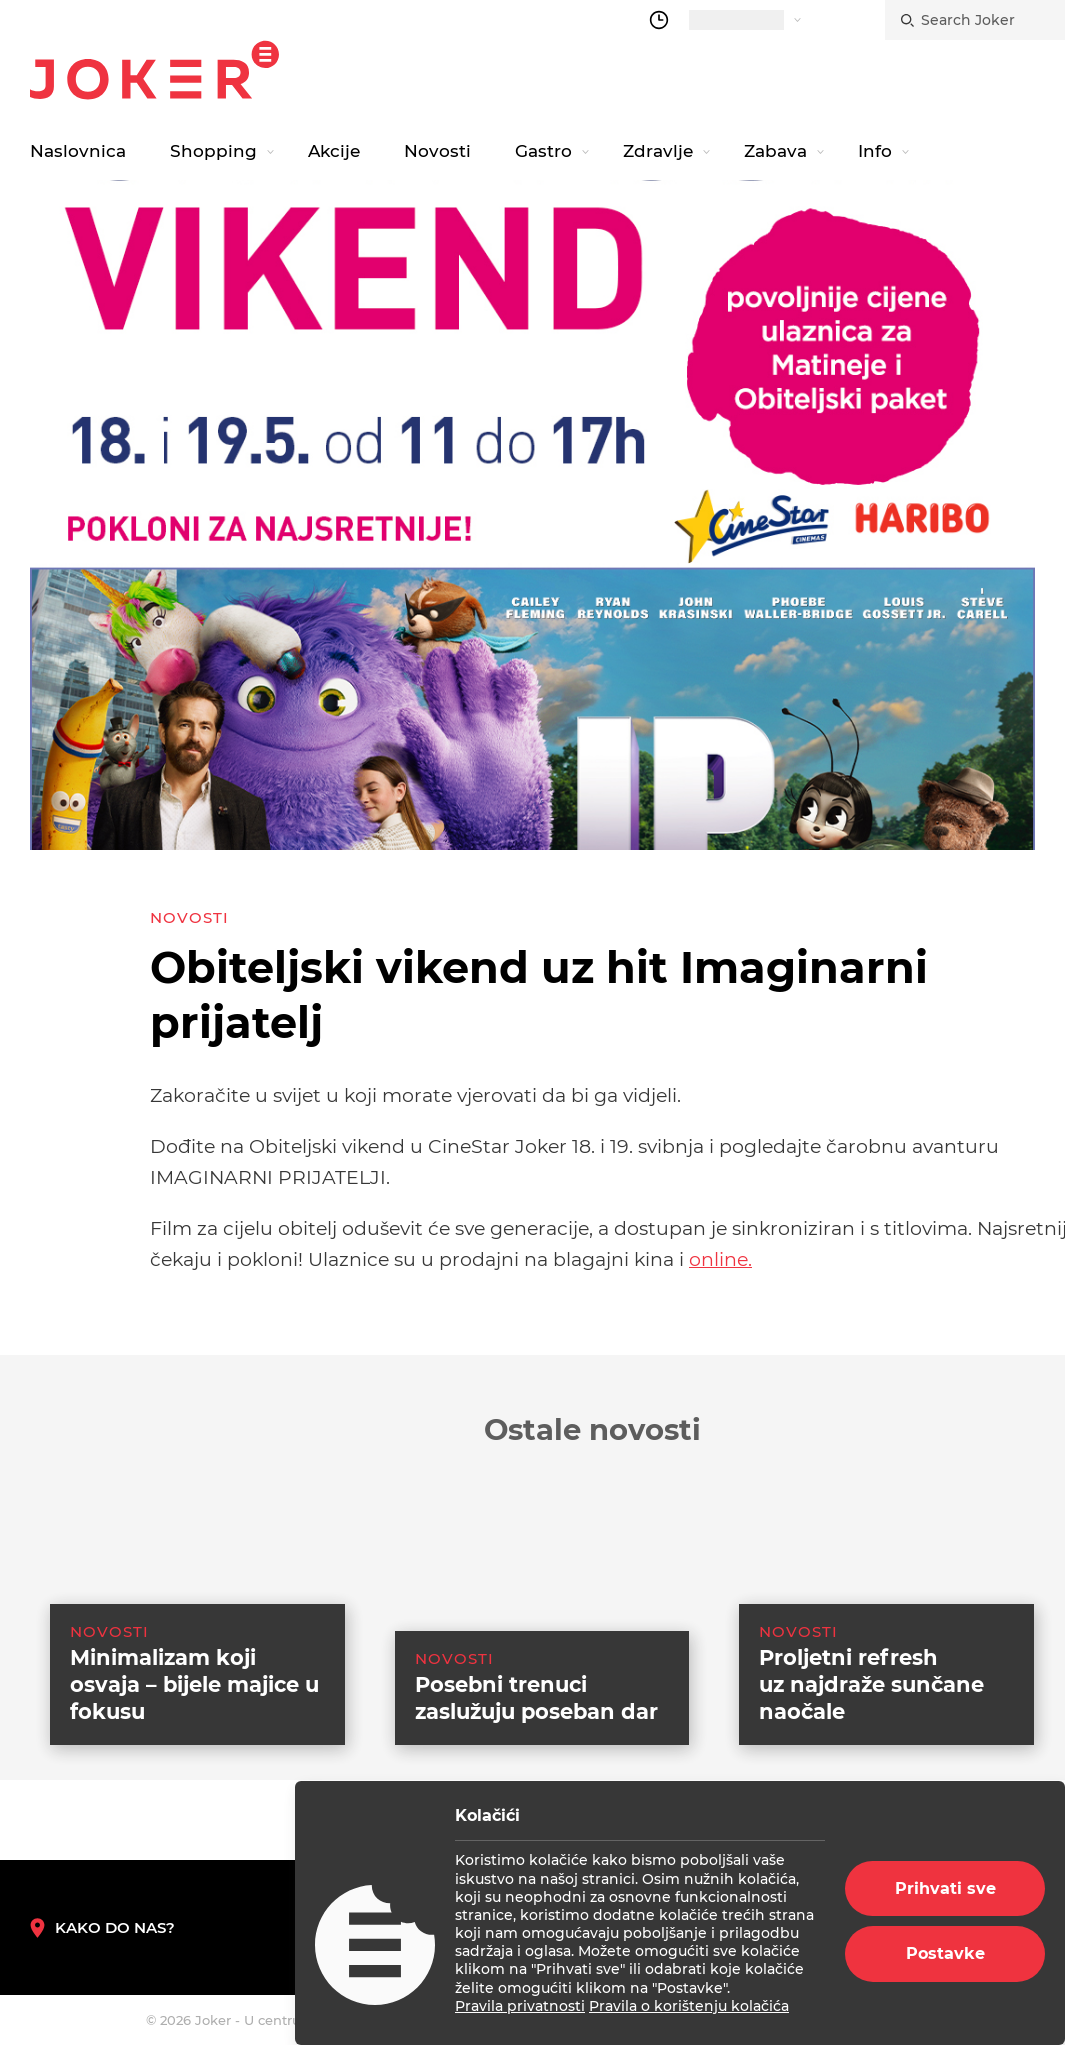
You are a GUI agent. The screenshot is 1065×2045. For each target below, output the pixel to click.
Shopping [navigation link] (213, 151)
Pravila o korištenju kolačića (689, 2006)
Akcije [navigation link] (334, 151)
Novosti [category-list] (189, 917)
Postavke (945, 1953)
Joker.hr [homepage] (154, 70)
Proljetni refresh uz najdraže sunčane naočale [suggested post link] (871, 1750)
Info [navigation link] (875, 151)
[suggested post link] (177, 1647)
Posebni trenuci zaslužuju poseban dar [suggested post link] (536, 1764)
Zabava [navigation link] (775, 151)
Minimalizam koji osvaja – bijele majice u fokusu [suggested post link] (194, 1750)
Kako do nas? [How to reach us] (102, 1928)
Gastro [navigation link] (543, 151)
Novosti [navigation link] (437, 151)
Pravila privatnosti (520, 2006)
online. (720, 1259)
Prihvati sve (945, 1888)
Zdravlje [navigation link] (658, 151)
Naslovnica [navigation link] (78, 151)
